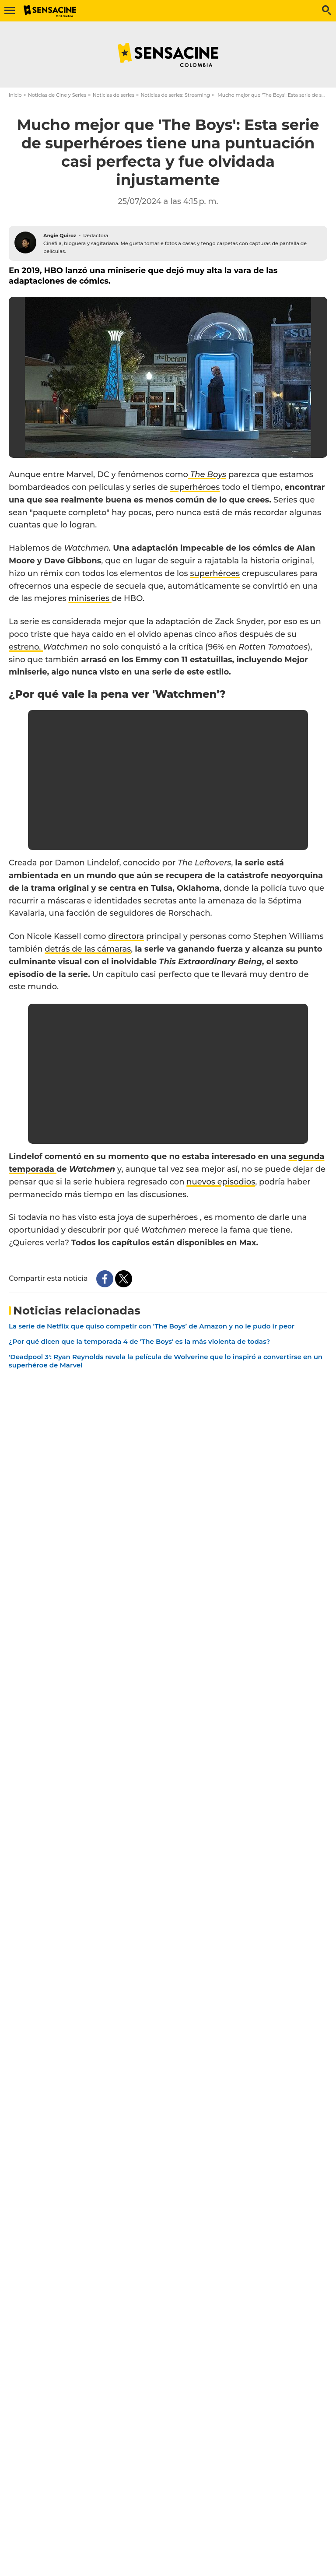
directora (126, 936)
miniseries (90, 598)
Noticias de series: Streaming (175, 95)
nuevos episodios (220, 1182)
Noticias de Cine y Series (57, 95)
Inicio (15, 95)
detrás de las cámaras (88, 949)
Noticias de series (113, 95)
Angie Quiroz (59, 235)
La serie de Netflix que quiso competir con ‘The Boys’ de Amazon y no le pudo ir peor (151, 1326)
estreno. (26, 647)
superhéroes (195, 487)
